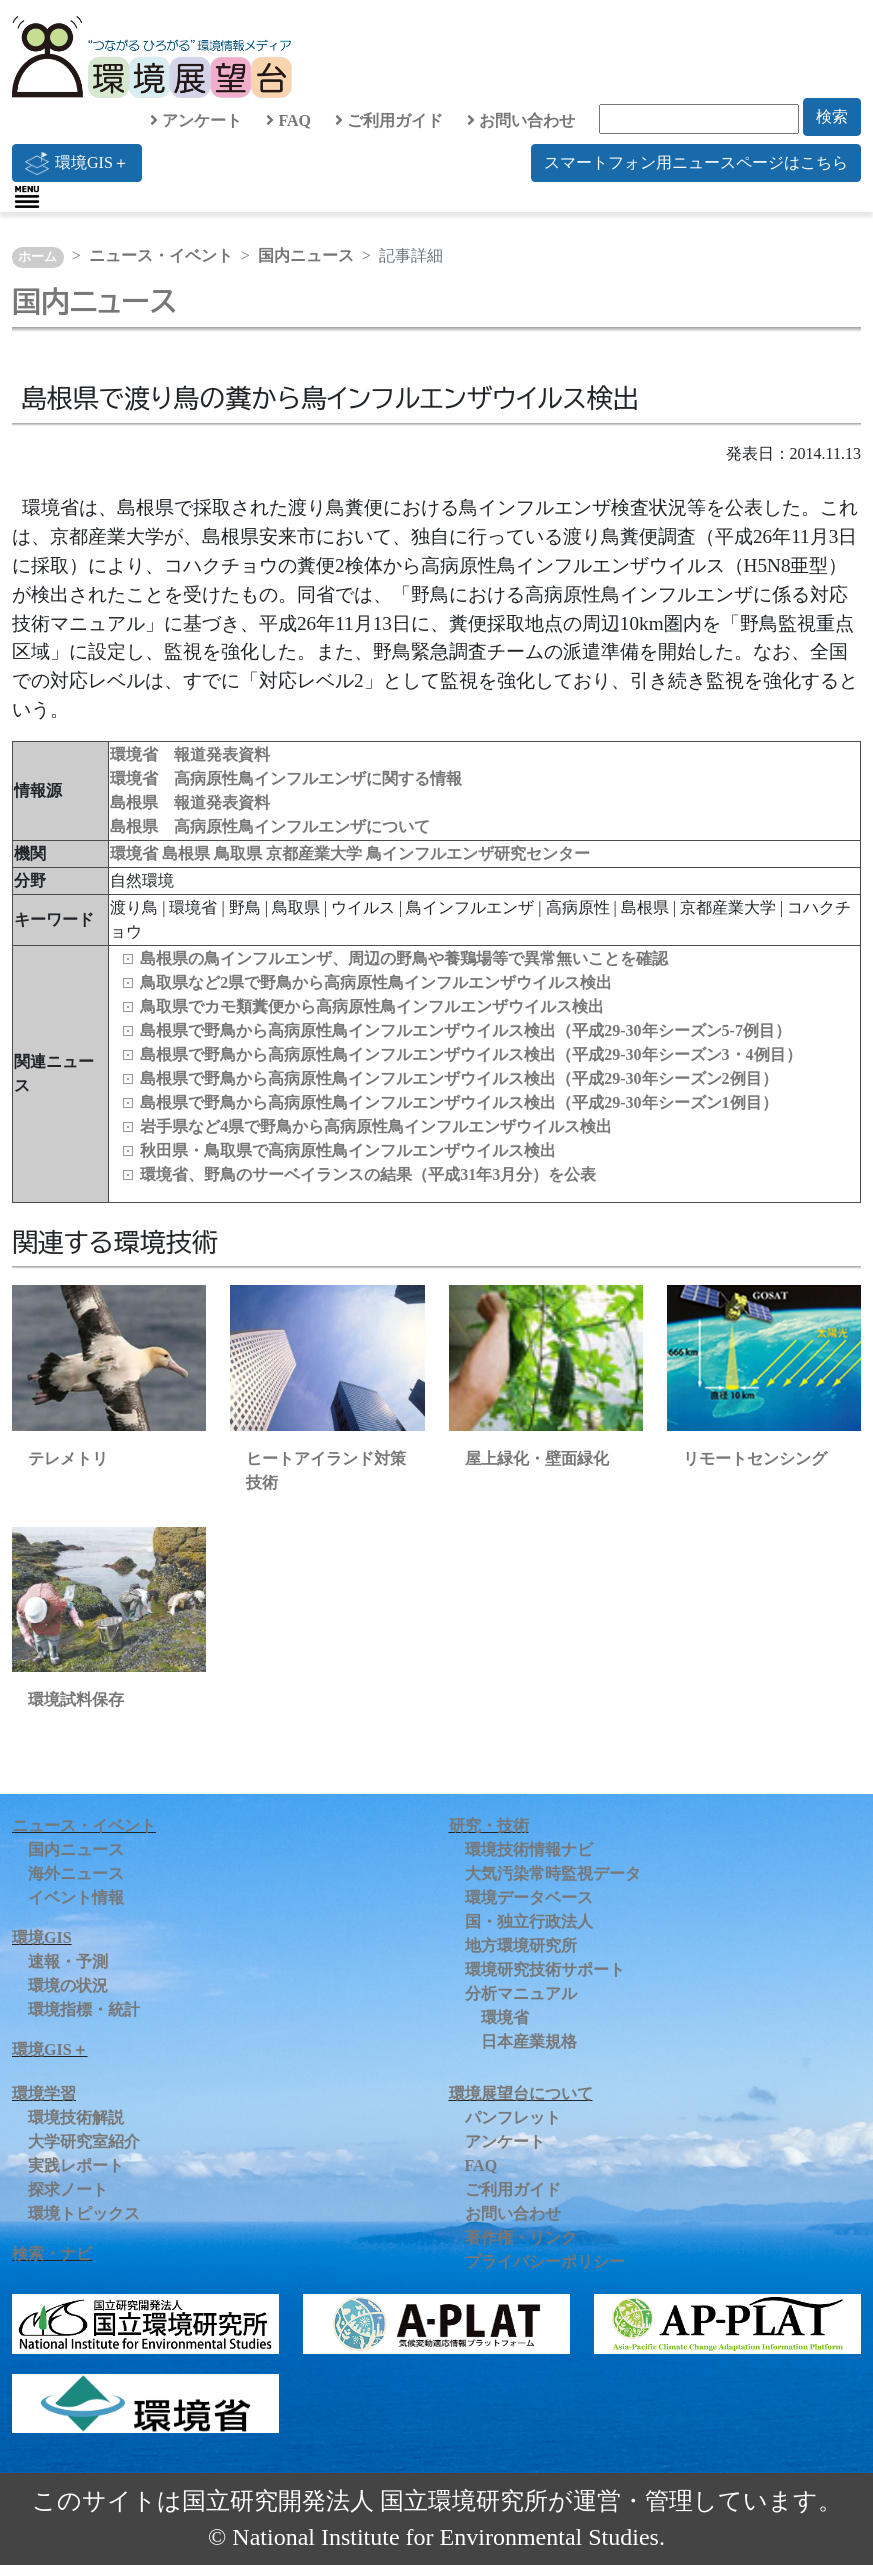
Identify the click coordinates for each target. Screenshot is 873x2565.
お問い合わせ (521, 120)
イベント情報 (76, 1897)
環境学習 (44, 2093)
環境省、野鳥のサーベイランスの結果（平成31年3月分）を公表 (368, 1174)
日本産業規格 (529, 2041)
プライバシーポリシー (545, 2261)
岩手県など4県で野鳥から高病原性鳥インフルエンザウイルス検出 (376, 1126)
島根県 (188, 853)
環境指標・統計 (84, 2009)
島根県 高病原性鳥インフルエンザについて (270, 826)
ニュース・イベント (161, 255)
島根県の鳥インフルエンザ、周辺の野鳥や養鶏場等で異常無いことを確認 (404, 958)
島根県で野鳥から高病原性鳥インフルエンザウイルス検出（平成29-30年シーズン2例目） (458, 1078)
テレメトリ (68, 1458)
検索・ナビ (52, 2253)
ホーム (37, 257)
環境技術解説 (76, 2117)
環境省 (136, 853)
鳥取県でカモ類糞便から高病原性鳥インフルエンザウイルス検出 (372, 1006)
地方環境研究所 (521, 1945)
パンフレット (513, 2117)
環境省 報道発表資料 (190, 754)
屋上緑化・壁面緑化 (537, 1458)
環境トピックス (84, 2213)
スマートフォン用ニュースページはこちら (696, 162)
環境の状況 (68, 1985)
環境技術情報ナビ (529, 1849)
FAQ (288, 120)
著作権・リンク (521, 2237)
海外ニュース (76, 1873)
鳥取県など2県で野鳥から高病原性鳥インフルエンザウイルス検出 (376, 982)
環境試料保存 (76, 1699)
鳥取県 (240, 853)
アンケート (196, 120)
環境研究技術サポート (545, 1969)
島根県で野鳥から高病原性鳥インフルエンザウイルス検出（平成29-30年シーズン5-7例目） (465, 1030)
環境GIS (42, 1937)
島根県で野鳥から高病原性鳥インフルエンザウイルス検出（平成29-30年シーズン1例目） (458, 1102)
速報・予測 (68, 1961)
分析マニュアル (521, 1993)
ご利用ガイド (389, 120)
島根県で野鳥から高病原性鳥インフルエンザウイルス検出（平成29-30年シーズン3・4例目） (470, 1054)
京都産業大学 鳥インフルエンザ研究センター (428, 853)
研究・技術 (489, 1825)
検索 (832, 116)
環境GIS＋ (77, 163)
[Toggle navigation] (27, 197)
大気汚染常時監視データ (553, 1873)
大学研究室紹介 (84, 2141)
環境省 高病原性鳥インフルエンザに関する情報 (286, 778)
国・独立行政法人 (529, 1921)
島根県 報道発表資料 (190, 802)
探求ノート (68, 2189)
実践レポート (76, 2165)
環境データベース (529, 1897)
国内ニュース (306, 255)
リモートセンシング (755, 1458)
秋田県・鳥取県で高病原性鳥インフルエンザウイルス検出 (348, 1150)
